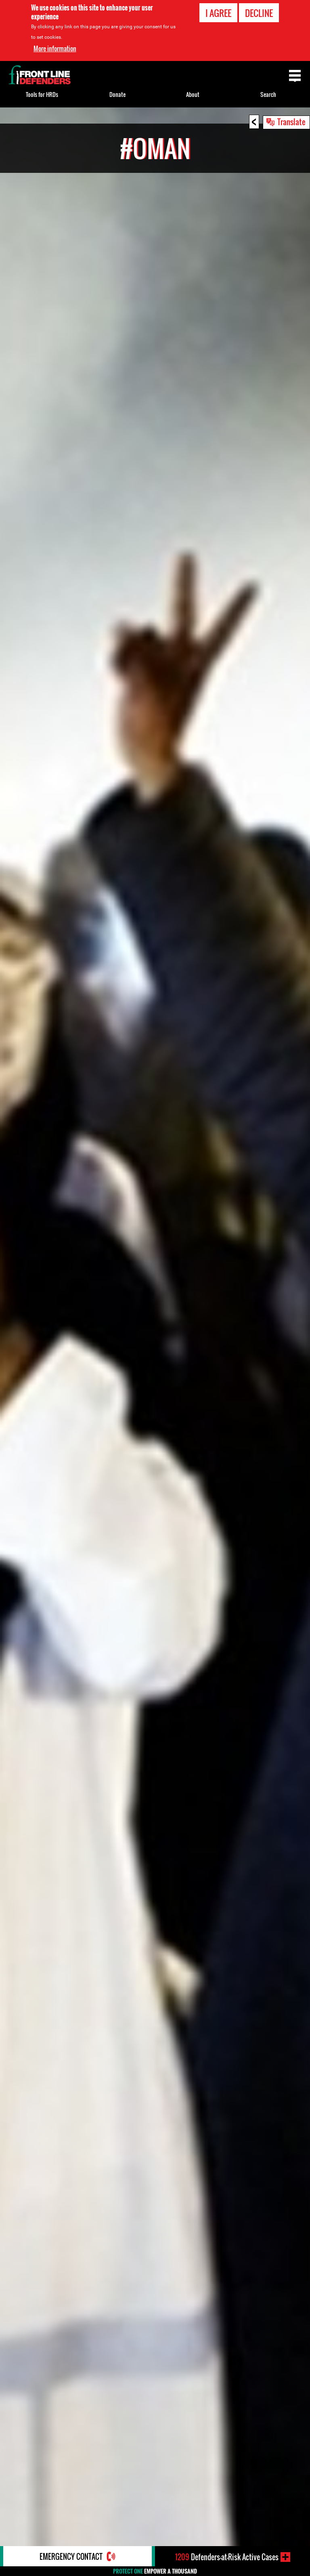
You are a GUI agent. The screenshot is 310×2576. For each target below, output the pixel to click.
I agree (218, 12)
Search (268, 94)
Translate (291, 121)
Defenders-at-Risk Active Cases (227, 2557)
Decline (259, 12)
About (192, 94)
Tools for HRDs (42, 94)
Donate (117, 94)
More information (55, 48)
